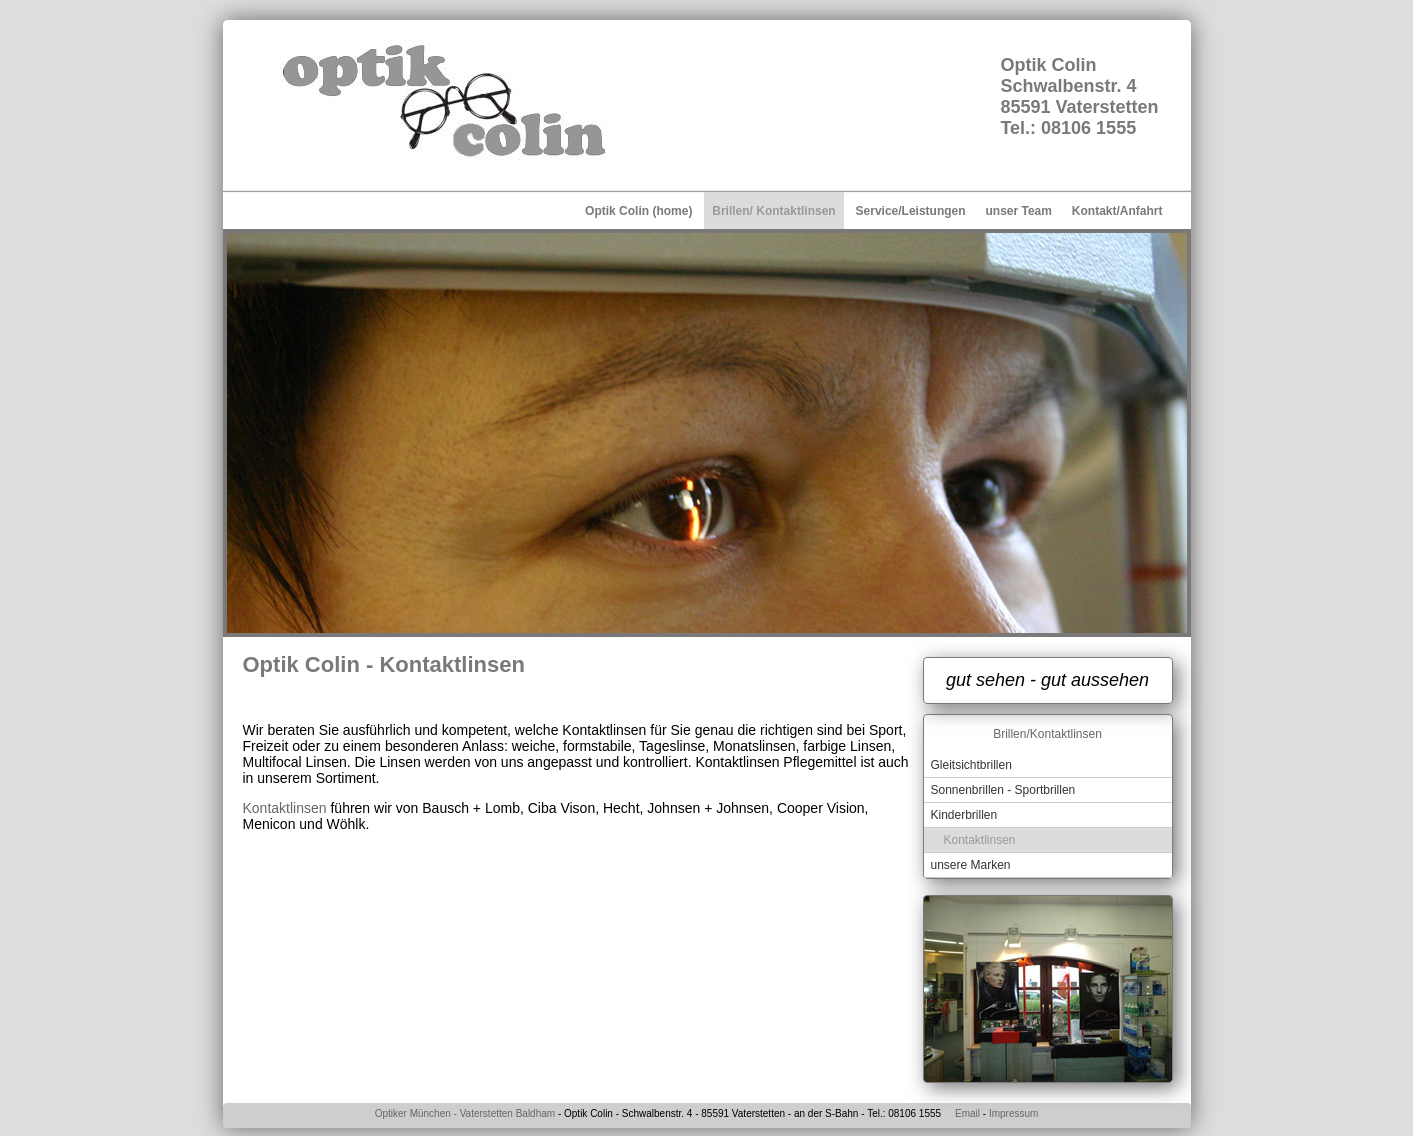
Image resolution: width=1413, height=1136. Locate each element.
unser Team (1018, 211)
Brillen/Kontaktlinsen (1047, 734)
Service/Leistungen (911, 211)
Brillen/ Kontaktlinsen (773, 211)
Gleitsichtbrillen (971, 765)
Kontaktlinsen (285, 808)
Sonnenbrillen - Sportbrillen (1003, 790)
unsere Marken (971, 865)
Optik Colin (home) (638, 211)
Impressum (1012, 1113)
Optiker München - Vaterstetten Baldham (465, 1113)
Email (967, 1113)
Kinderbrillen (964, 815)
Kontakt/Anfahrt (1117, 211)
